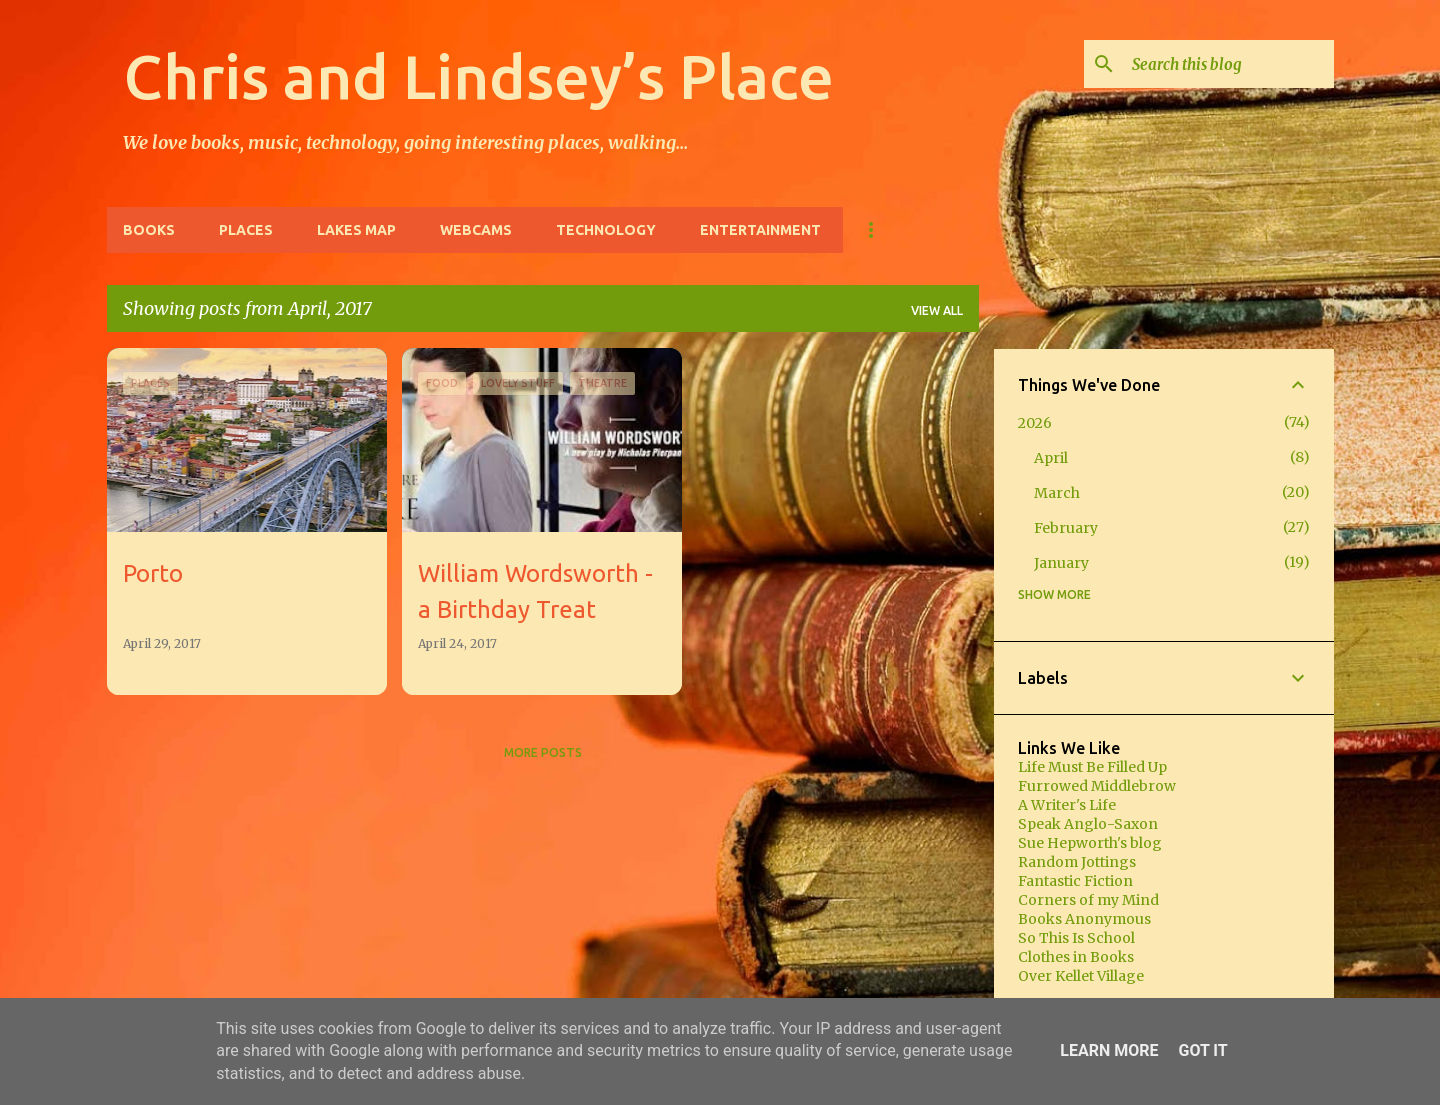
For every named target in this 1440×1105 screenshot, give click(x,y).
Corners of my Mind (1088, 900)
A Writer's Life (1067, 805)
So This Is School (1076, 938)
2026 (1035, 423)
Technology (606, 230)
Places (246, 230)
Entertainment (760, 230)
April (1051, 458)
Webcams (476, 230)
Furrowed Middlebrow (1097, 786)
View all (937, 310)
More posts (543, 752)
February (1066, 528)
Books (149, 230)
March (1057, 493)
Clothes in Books (1076, 957)
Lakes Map (356, 230)
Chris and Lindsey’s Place (478, 76)
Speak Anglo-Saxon (1088, 824)
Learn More (1109, 1050)
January (1061, 563)
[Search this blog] (1229, 64)
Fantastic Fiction (1075, 881)
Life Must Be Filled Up (1092, 767)
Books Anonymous (1084, 919)
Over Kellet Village (1081, 976)
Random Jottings (1077, 862)
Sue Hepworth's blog (1090, 843)
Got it (1202, 1050)
